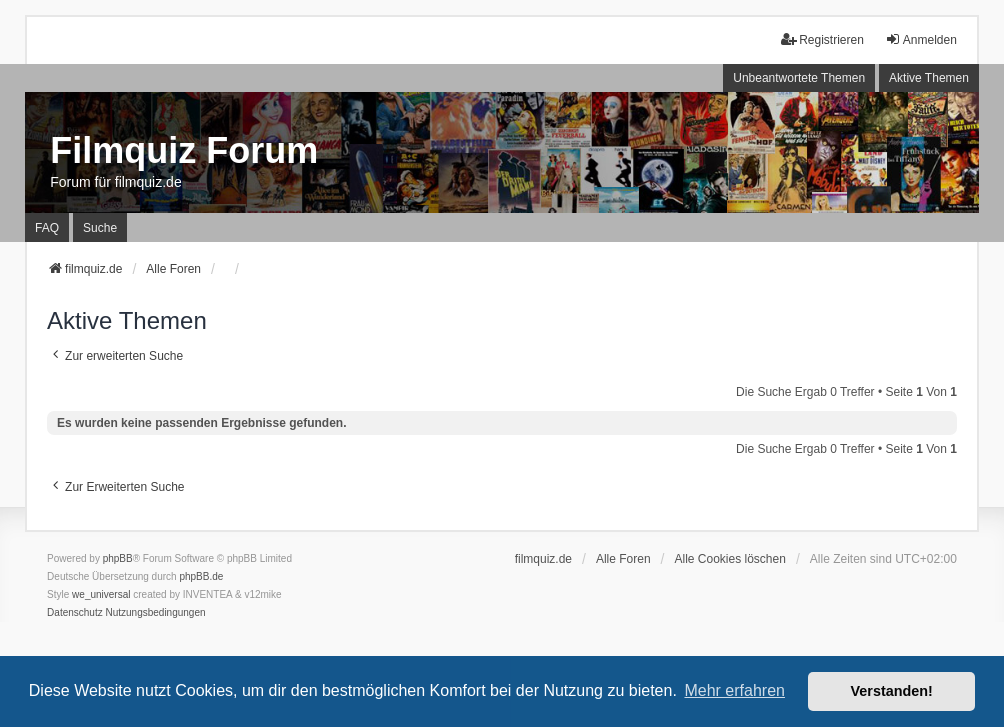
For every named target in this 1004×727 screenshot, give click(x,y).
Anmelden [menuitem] (921, 39)
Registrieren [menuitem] (822, 39)
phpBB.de (201, 576)
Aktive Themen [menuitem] (929, 78)
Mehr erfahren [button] (734, 690)
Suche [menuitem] (100, 228)
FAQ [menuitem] (47, 228)
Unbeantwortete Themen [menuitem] (799, 78)
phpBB (118, 558)
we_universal (101, 594)
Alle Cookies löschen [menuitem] (730, 559)
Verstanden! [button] (892, 691)
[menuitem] (75, 613)
